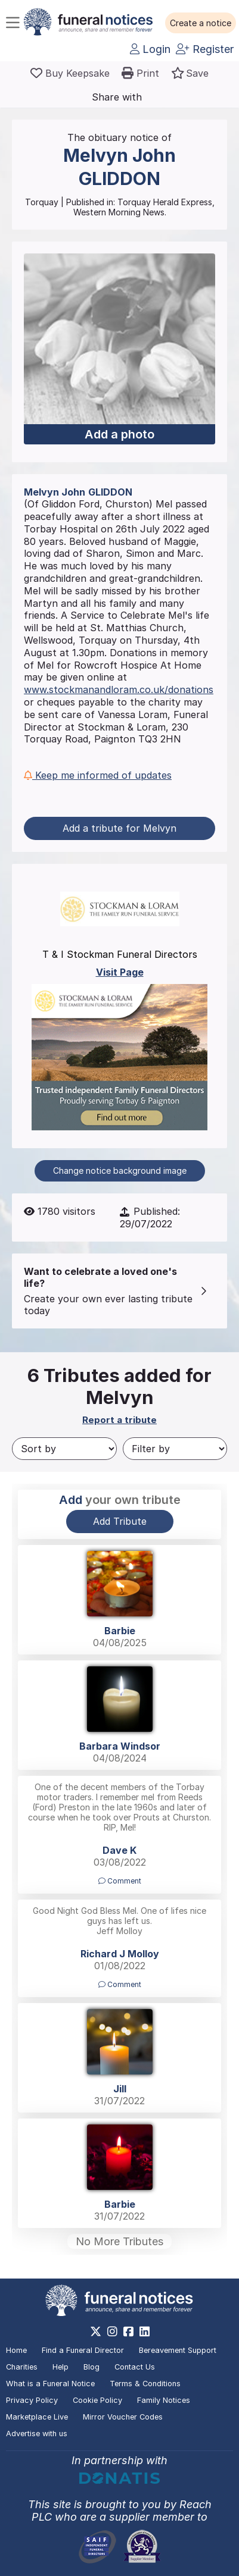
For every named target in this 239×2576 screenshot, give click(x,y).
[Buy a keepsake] (70, 73)
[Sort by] (64, 1448)
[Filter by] (175, 1448)
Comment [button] (119, 1880)
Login (150, 49)
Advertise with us (36, 2433)
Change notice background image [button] (120, 1170)
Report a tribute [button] (119, 1419)
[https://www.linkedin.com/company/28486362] (144, 2331)
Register (205, 49)
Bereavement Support (177, 2350)
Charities (22, 2366)
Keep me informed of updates (98, 775)
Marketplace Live (37, 2416)
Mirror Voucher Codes (123, 2416)
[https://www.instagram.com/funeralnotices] (112, 2331)
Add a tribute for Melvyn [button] (119, 828)
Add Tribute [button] (120, 1521)
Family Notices (163, 2400)
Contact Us (134, 2366)
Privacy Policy (32, 2400)
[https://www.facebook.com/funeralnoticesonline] (128, 2331)
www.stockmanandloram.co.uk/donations (118, 689)
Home (16, 2350)
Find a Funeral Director (83, 2350)
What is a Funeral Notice (50, 2383)
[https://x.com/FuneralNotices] (95, 2331)
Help (60, 2366)
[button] (200, 23)
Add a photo (119, 434)
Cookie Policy (97, 2400)
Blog (91, 2366)
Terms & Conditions (145, 2383)
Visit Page (120, 972)
